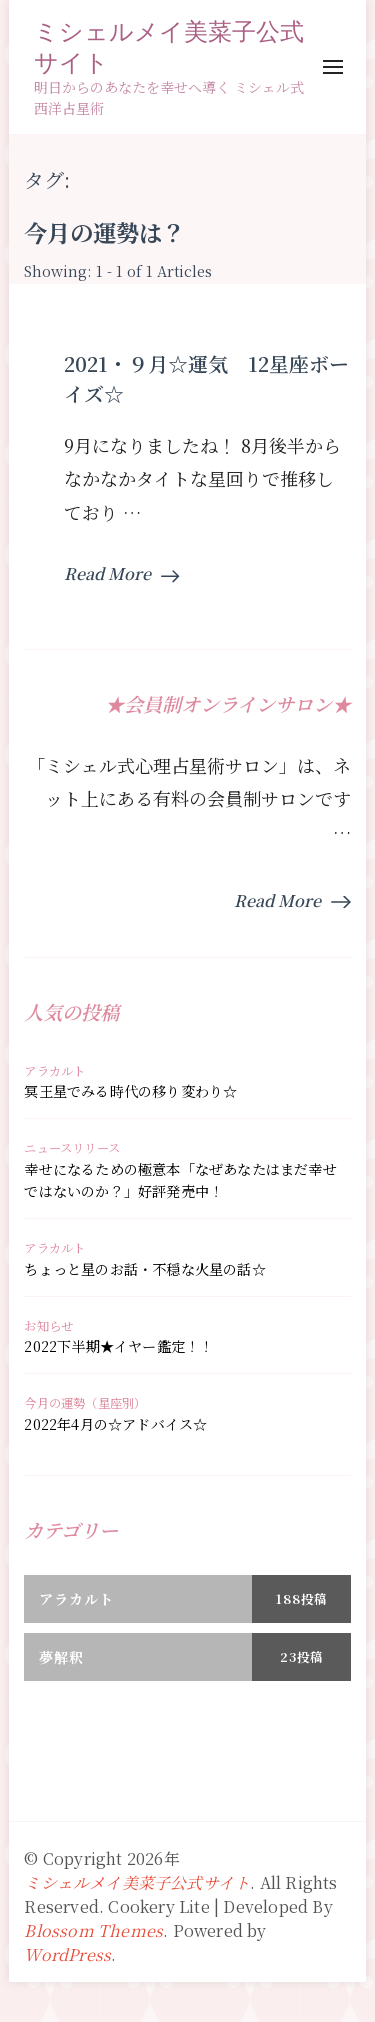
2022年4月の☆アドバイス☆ (115, 1424)
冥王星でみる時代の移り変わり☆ (130, 1091)
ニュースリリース (72, 1148)
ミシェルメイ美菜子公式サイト (169, 46)
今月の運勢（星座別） (85, 1403)
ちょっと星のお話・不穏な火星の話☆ (144, 1269)
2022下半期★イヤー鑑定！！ (118, 1346)
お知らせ (48, 1326)
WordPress (67, 1954)
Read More (121, 573)
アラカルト (54, 1071)
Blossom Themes (93, 1930)
